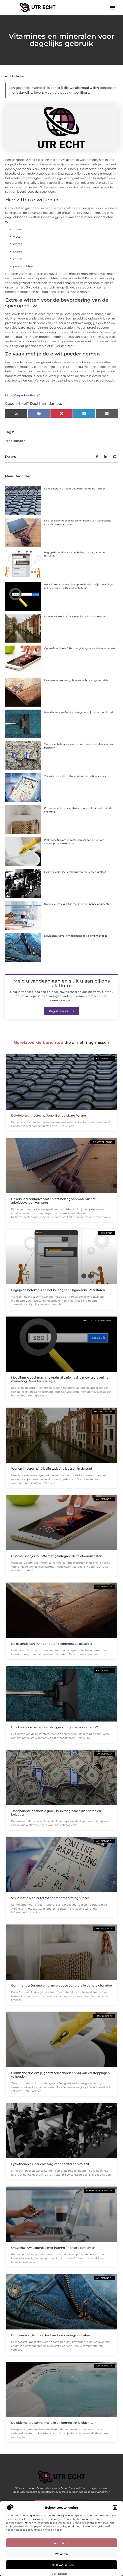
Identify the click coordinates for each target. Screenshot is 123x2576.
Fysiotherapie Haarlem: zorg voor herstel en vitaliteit (75, 871)
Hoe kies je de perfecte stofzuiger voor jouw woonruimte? (78, 712)
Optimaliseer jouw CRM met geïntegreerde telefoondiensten (80, 648)
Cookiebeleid (59, 2573)
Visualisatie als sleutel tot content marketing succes (75, 776)
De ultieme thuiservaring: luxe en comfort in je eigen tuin (53, 2423)
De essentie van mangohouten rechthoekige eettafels (76, 680)
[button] (115, 2508)
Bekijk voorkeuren (61, 2564)
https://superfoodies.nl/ (22, 395)
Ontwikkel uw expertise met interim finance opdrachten (77, 903)
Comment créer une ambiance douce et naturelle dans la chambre (61, 1985)
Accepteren (61, 2543)
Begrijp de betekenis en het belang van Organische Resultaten (58, 1290)
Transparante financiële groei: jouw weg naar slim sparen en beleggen (56, 1812)
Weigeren (61, 2554)
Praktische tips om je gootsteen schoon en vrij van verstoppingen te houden (60, 2074)
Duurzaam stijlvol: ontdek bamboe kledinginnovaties (75, 935)
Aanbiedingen (14, 76)
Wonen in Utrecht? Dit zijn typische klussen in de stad (76, 616)
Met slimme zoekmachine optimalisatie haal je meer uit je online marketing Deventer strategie (59, 1379)
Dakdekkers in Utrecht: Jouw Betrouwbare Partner (74, 488)
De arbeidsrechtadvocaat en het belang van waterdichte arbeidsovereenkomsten (53, 1200)
